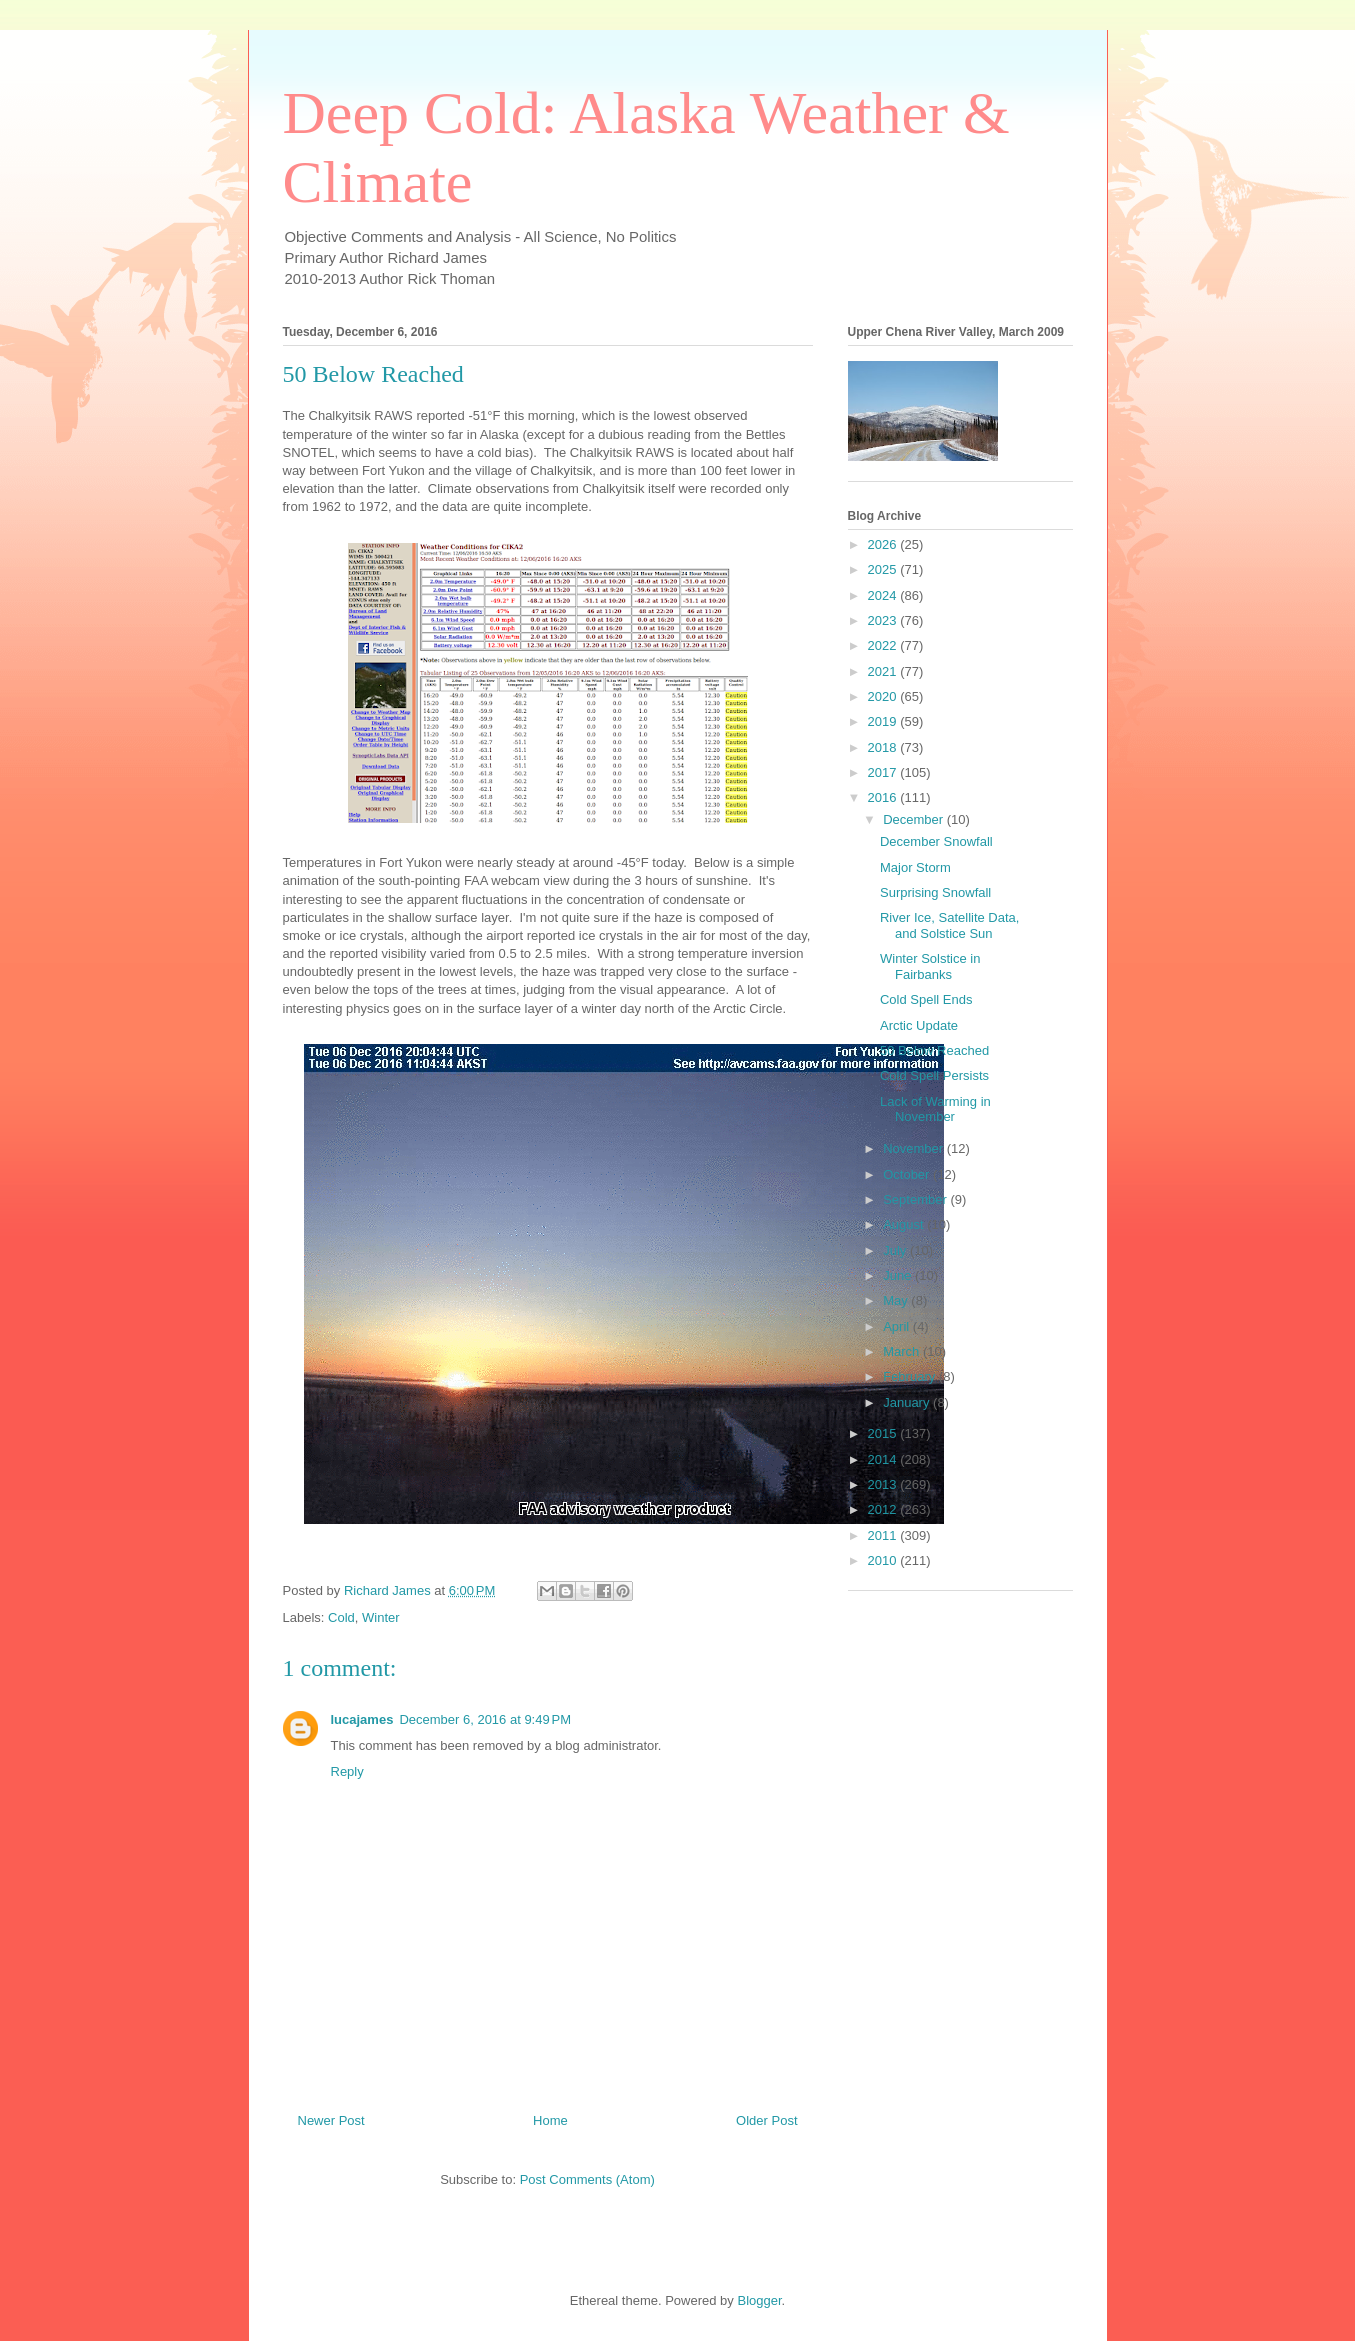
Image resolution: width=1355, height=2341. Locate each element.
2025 (884, 569)
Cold (341, 1617)
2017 (884, 772)
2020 (884, 696)
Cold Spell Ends (926, 999)
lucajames (362, 1719)
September (916, 1199)
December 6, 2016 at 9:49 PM (485, 1719)
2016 (884, 797)
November (915, 1148)
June (899, 1275)
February (911, 1376)
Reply (347, 1771)
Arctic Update (919, 1025)
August (905, 1224)
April (898, 1326)
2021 (884, 671)
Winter (381, 1617)
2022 (884, 645)
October (908, 1174)
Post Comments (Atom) (587, 2179)
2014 (884, 1459)
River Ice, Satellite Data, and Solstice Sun (949, 925)
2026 (884, 544)
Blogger (759, 2300)
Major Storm (915, 867)
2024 (884, 595)
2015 (884, 1433)
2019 (884, 721)
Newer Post (331, 2120)
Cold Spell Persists (934, 1075)
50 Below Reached (934, 1050)
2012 (884, 1509)
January (908, 1402)
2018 (884, 747)
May (897, 1300)
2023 (884, 620)
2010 (884, 1560)
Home (550, 2120)
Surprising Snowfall (935, 892)
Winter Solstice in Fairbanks (930, 966)
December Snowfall (936, 841)
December (915, 819)
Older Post (766, 2120)
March (903, 1351)
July (896, 1250)
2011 (884, 1535)
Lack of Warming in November (935, 1109)
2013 (884, 1484)
